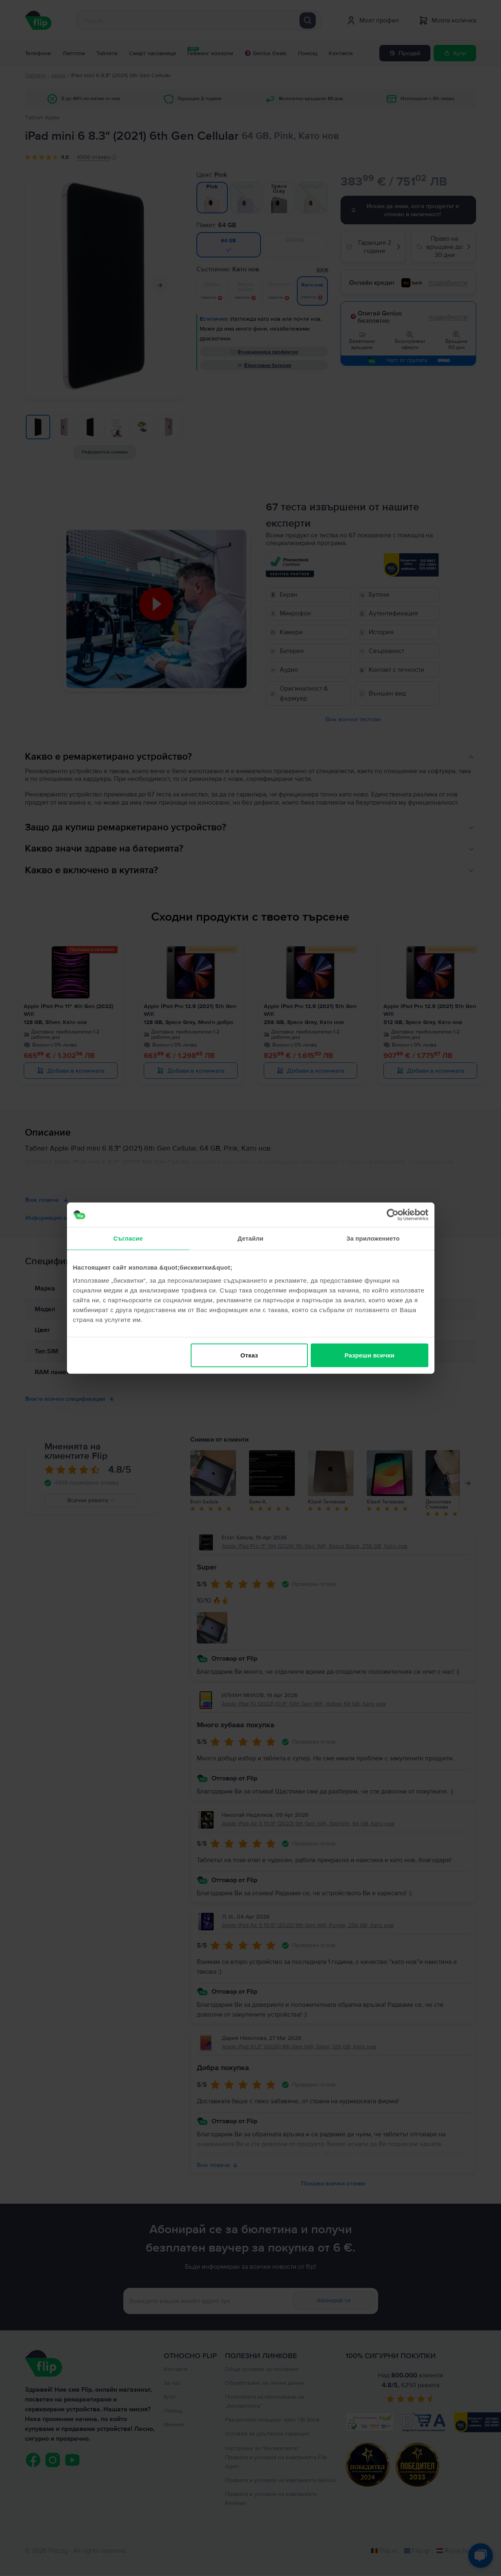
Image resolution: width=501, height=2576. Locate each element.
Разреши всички (369, 1354)
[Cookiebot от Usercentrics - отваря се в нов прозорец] (392, 1215)
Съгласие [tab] (128, 1238)
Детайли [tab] (250, 1238)
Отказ (249, 1354)
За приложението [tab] (373, 1238)
